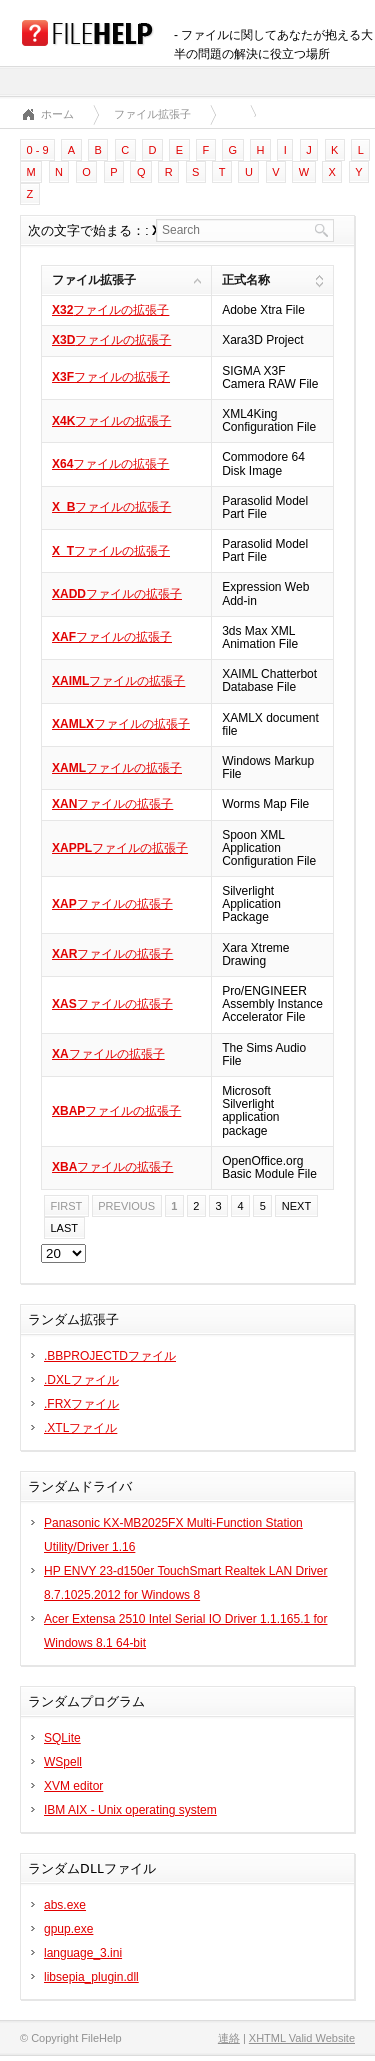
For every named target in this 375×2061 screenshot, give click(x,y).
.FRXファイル (81, 1404)
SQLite (62, 1738)
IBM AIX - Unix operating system (130, 1810)
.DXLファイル (81, 1380)
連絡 (229, 2038)
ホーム (57, 114)
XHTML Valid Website (302, 2038)
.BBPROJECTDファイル (110, 1356)
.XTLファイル (80, 1428)
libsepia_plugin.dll (91, 1977)
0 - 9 (38, 150)
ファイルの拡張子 (110, 310)
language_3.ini (83, 1953)
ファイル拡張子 (152, 114)
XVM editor (73, 1786)
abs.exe (65, 1905)
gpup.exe (68, 1929)
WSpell (63, 1762)
